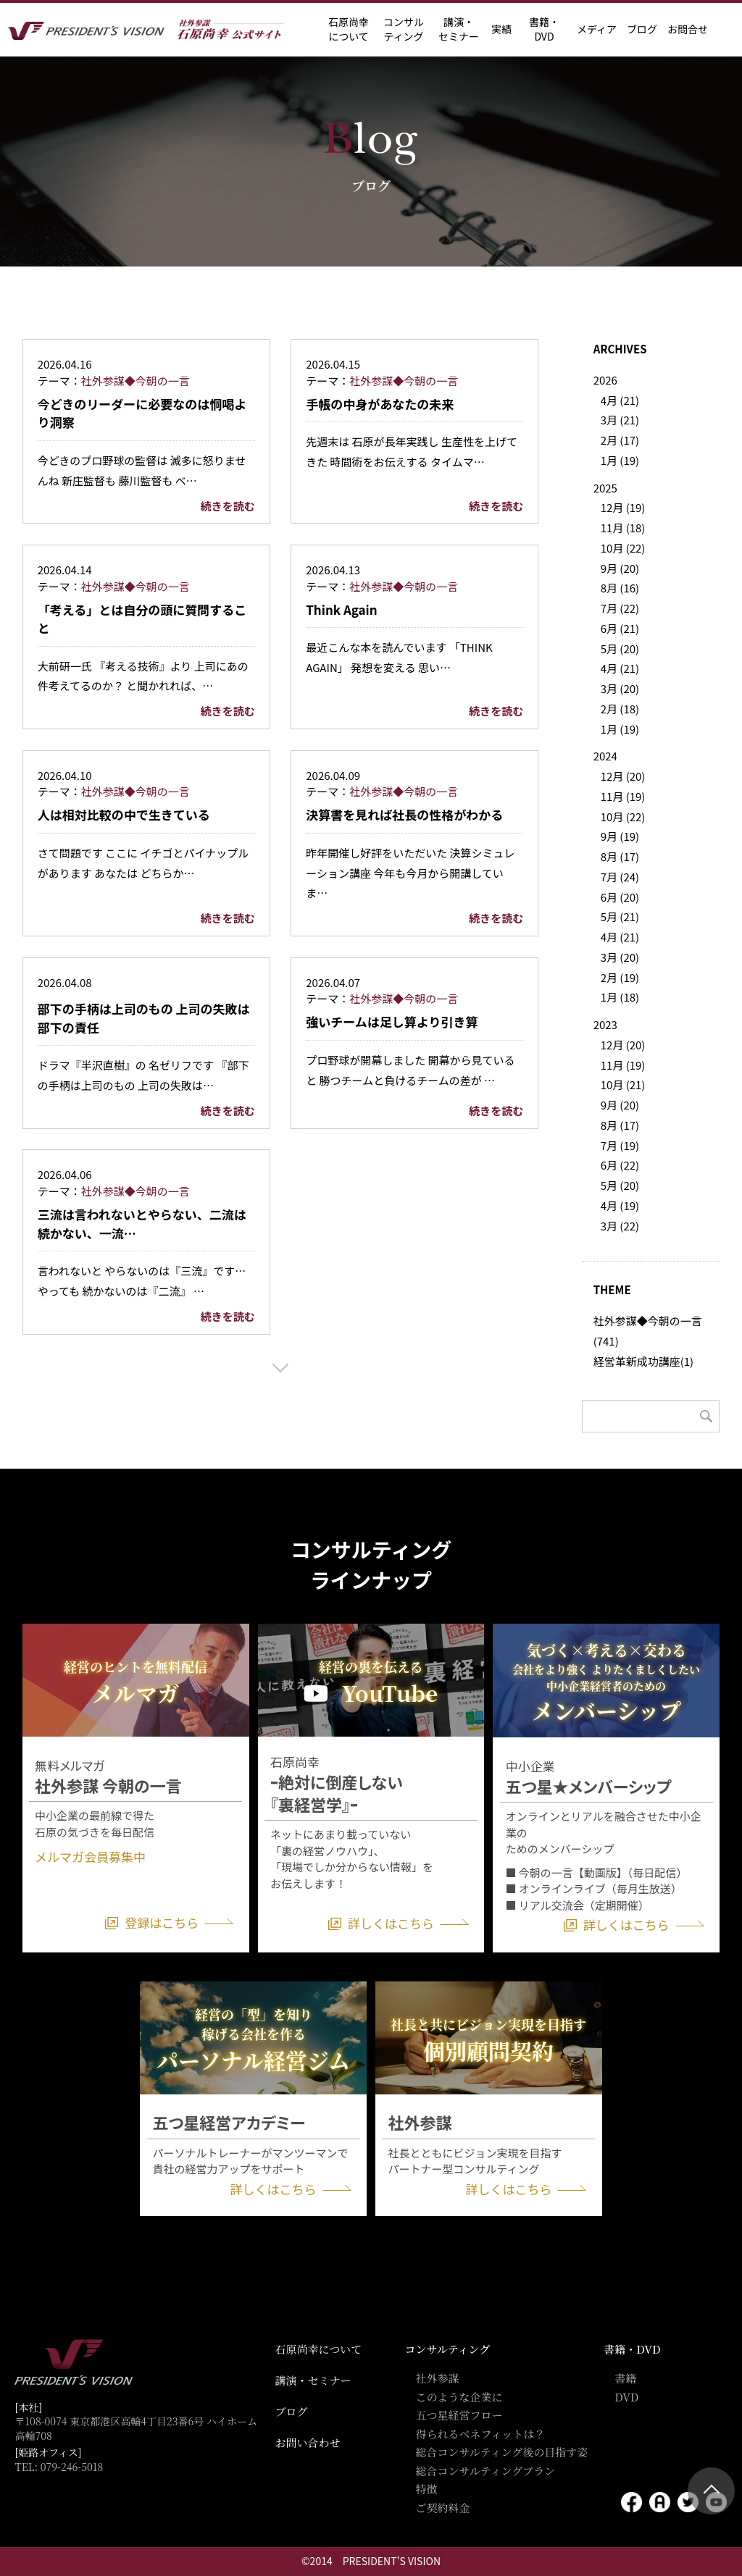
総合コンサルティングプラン (485, 2470)
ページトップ (711, 2490)
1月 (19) (620, 460)
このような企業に (458, 2396)
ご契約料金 (442, 2507)
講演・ (458, 28)
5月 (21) (620, 916)
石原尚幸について (318, 2349)
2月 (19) (620, 977)
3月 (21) (620, 419)
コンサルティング (447, 2349)
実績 (501, 29)
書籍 (625, 2378)
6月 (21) (620, 628)
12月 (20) (623, 776)
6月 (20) (620, 897)
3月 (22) (620, 1225)
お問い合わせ (308, 2442)
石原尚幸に (348, 28)
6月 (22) (620, 1164)
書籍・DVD (544, 28)
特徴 (426, 2488)
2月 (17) (620, 440)
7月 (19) (620, 1145)
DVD (626, 2396)
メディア (597, 29)
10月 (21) (623, 1084)
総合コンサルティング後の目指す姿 (501, 2451)
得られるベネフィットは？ (480, 2433)
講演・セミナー (313, 2380)
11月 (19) (623, 796)
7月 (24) (620, 876)
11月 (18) (623, 527)
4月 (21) (620, 400)
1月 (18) (620, 996)
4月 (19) (620, 1205)
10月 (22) (623, 547)
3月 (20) (620, 688)
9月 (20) (620, 568)
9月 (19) (620, 836)
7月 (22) (620, 608)
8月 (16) (620, 587)
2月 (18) (620, 708)
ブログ (642, 29)
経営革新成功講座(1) (643, 1361)
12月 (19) (623, 507)
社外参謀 (437, 2378)
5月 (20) (620, 648)
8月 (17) (620, 856)
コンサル (403, 28)
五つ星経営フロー (458, 2414)
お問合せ (687, 29)
